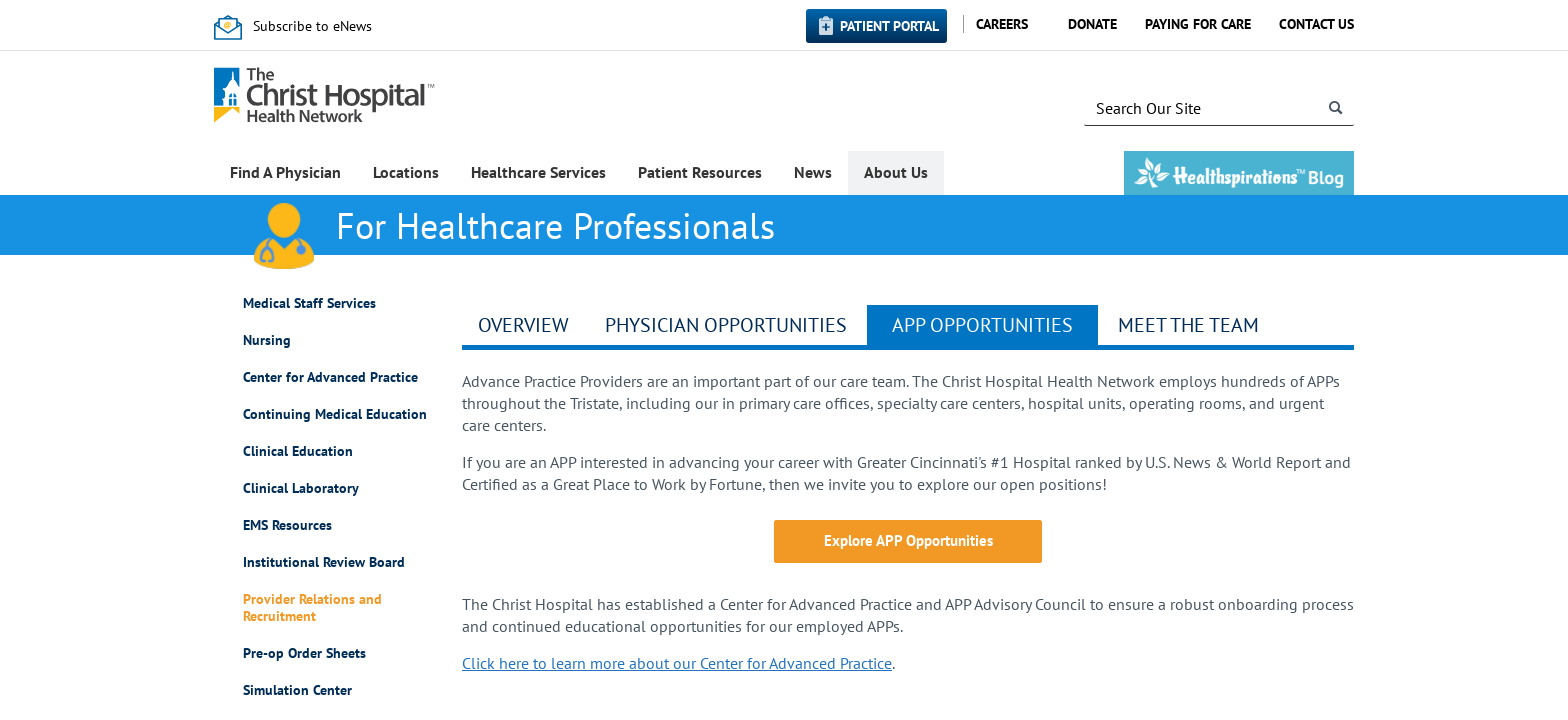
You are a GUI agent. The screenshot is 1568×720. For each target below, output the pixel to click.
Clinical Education (298, 451)
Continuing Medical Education (335, 414)
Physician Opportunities (726, 325)
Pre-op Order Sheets (304, 653)
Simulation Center (297, 690)
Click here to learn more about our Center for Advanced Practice (677, 663)
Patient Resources (700, 172)
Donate (1092, 24)
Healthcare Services (538, 172)
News (813, 172)
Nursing (267, 340)
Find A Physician (285, 172)
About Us (896, 172)
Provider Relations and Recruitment (312, 608)
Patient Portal (889, 26)
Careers (1002, 24)
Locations (406, 172)
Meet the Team (1188, 325)
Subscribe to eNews (312, 26)
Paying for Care (1198, 24)
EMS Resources (287, 525)
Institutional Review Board (324, 562)
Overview (523, 325)
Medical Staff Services (309, 303)
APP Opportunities (982, 325)
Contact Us (1316, 24)
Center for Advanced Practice (330, 377)
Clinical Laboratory (301, 488)
